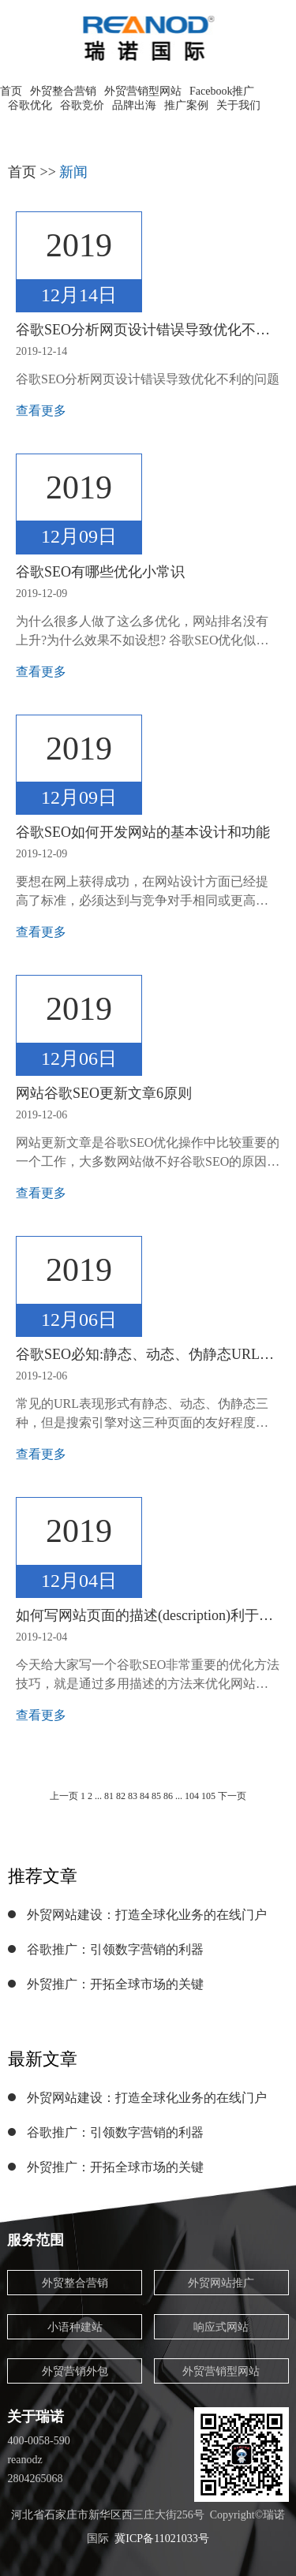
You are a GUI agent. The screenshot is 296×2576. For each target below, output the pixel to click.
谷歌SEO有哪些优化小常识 (100, 572)
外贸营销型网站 (143, 91)
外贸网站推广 (221, 2283)
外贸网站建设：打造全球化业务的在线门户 (147, 1914)
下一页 (232, 1795)
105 (209, 1795)
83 (132, 1795)
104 (191, 1795)
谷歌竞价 (82, 105)
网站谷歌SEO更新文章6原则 (104, 1093)
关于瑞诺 (35, 2417)
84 (144, 1795)
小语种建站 (75, 2327)
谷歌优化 (30, 105)
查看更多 (41, 410)
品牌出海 (134, 105)
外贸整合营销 (63, 91)
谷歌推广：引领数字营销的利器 (115, 1949)
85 (156, 1795)
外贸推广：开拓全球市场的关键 (115, 1984)
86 (168, 1795)
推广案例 (186, 105)
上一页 (64, 1795)
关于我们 (238, 105)
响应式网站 (221, 2327)
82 (121, 1795)
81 (109, 1795)
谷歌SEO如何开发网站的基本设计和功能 (143, 832)
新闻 (73, 172)
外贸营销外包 (75, 2371)
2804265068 (34, 2479)
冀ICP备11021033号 (161, 2538)
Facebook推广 (221, 91)
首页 (11, 91)
